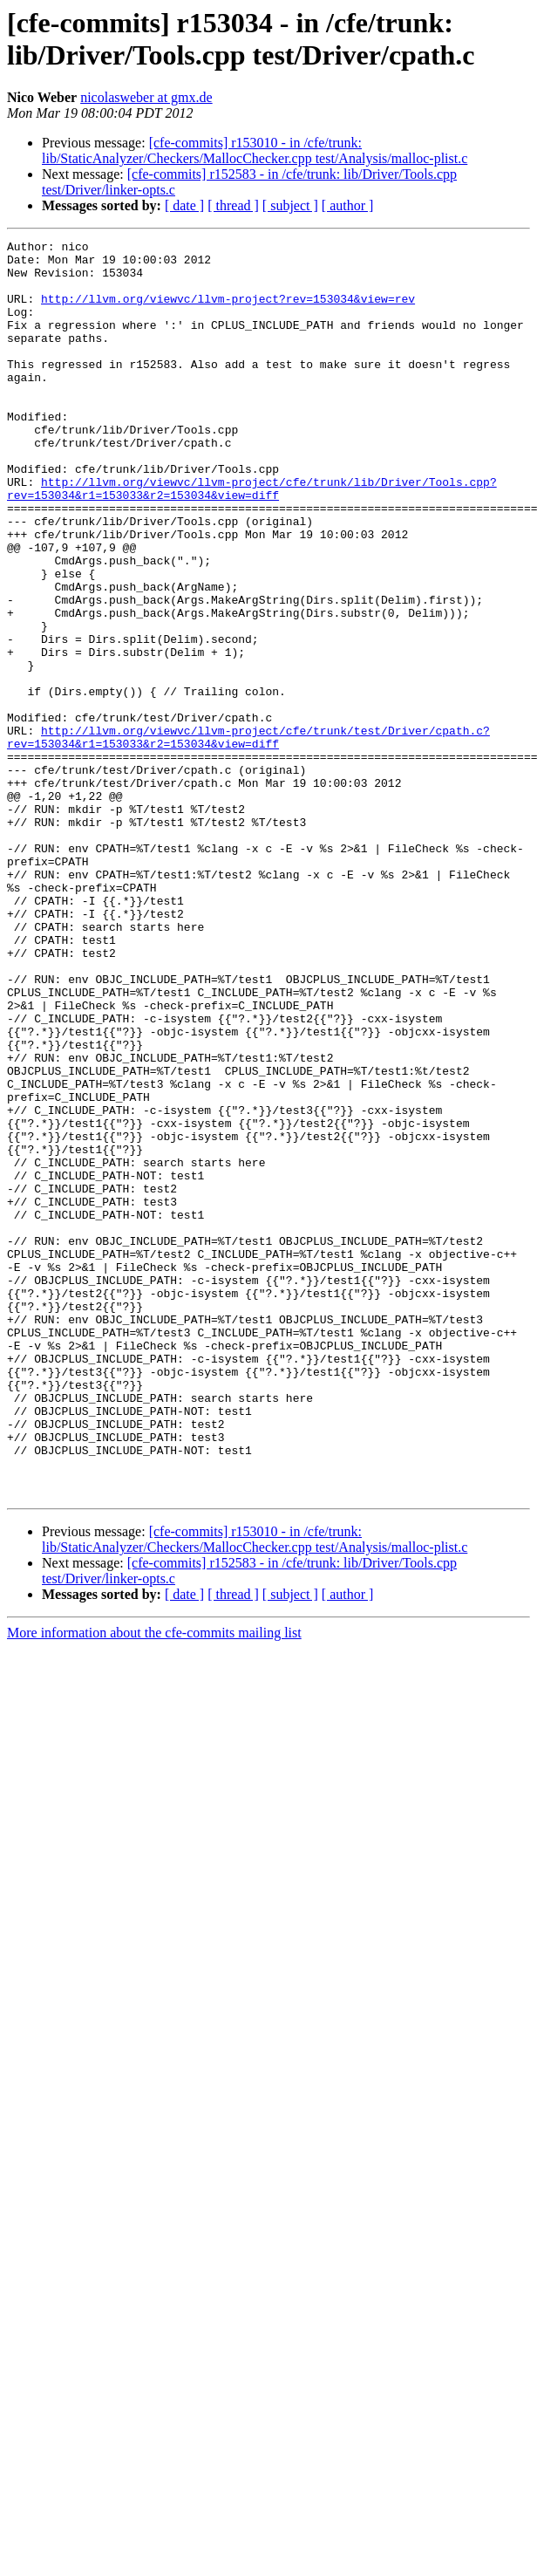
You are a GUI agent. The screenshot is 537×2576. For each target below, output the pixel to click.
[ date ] (184, 205)
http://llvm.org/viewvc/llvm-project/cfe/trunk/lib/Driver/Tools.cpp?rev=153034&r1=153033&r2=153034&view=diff (252, 539)
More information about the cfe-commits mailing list (154, 1883)
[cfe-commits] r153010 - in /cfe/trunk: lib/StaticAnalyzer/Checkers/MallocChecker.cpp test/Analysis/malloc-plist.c (254, 150)
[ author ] (348, 205)
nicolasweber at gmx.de (146, 97)
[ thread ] (233, 205)
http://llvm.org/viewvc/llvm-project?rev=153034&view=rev (228, 311)
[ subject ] (290, 205)
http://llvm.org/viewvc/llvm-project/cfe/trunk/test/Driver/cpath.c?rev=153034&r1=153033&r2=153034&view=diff (248, 837)
